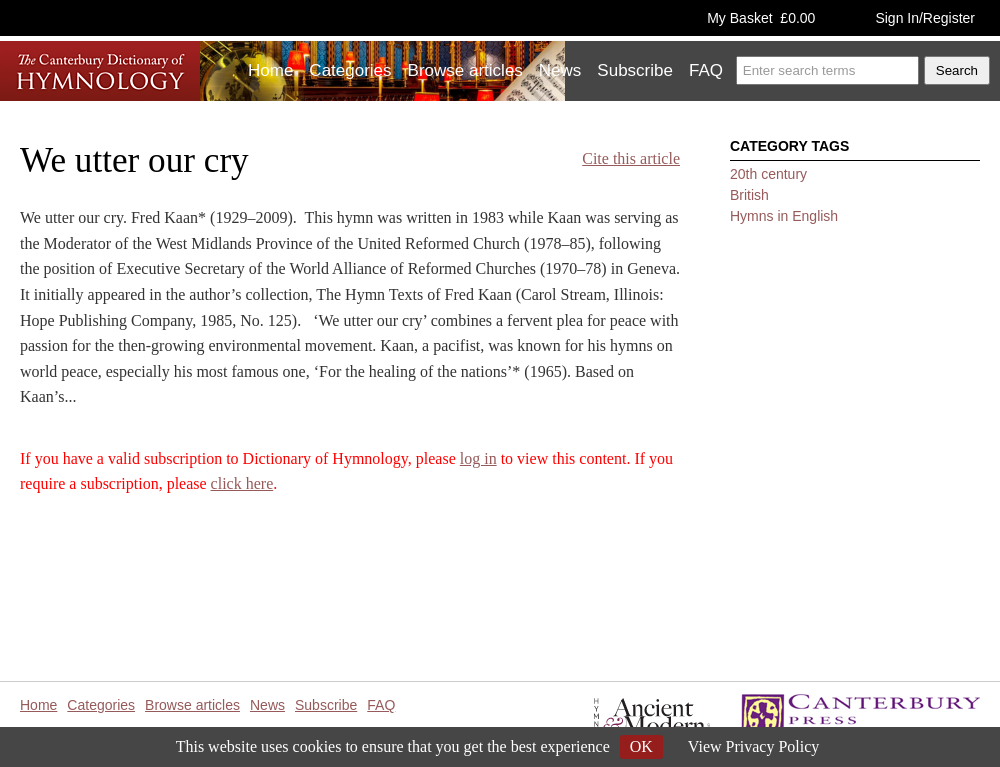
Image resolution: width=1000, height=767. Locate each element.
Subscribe (635, 70)
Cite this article (631, 158)
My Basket (761, 18)
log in (478, 458)
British (749, 195)
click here (242, 483)
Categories (350, 70)
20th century (768, 174)
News (560, 70)
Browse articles (465, 70)
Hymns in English (784, 216)
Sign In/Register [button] (925, 18)
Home (270, 70)
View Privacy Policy (753, 746)
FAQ (706, 70)
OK (641, 746)
